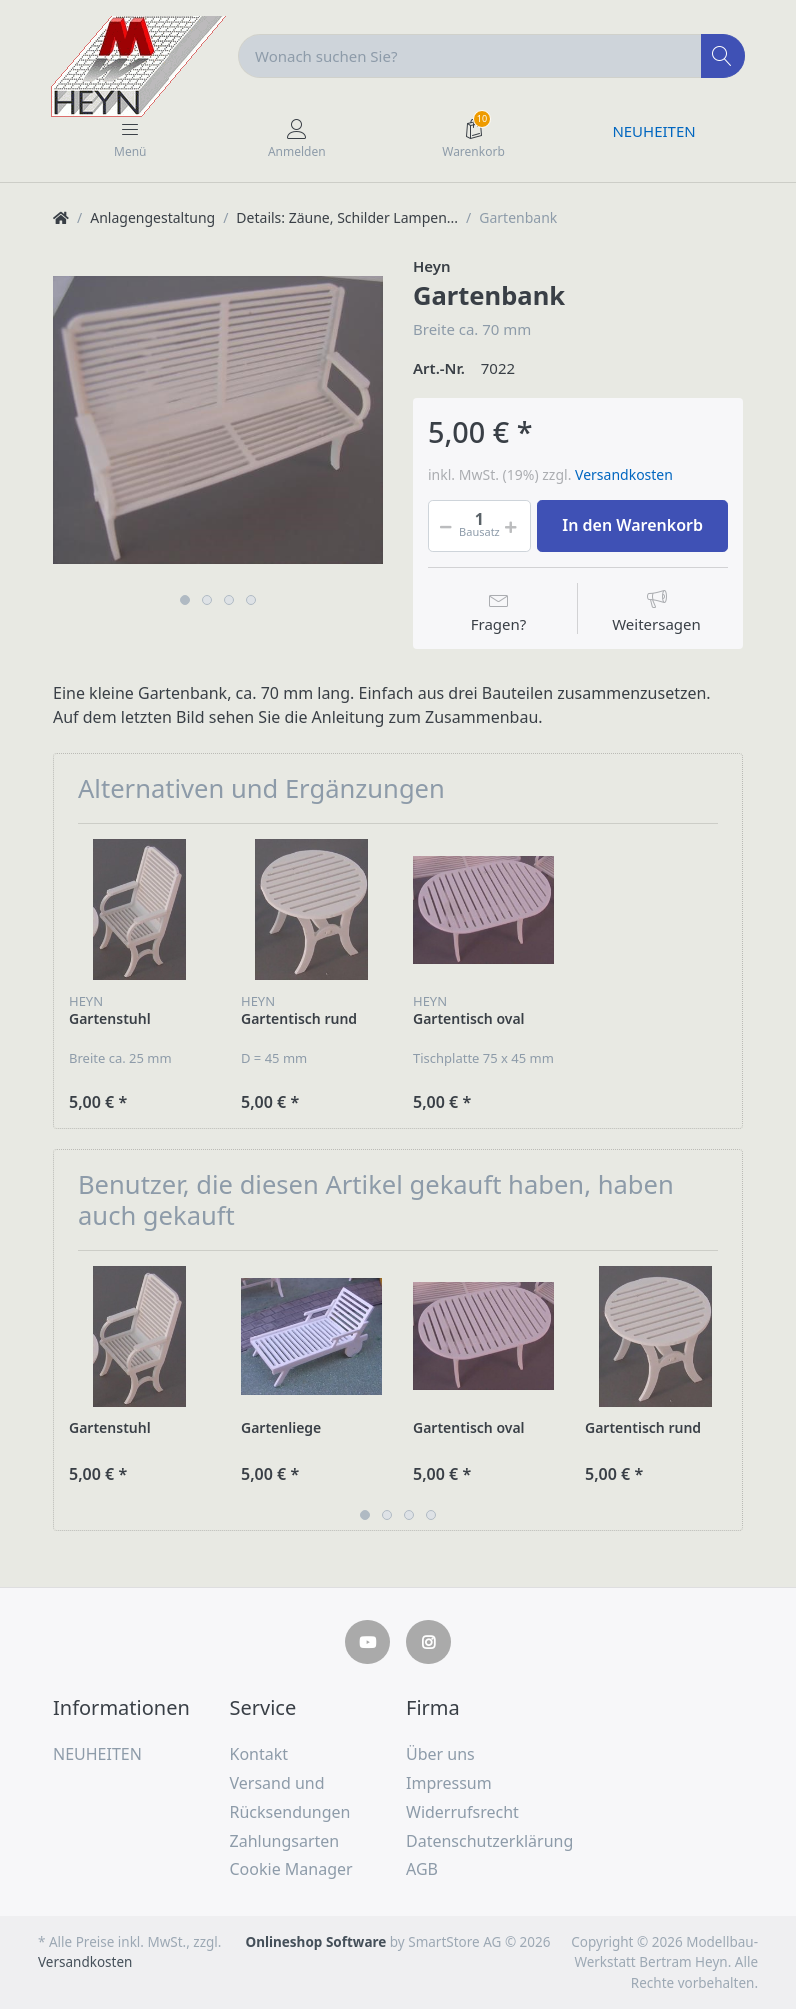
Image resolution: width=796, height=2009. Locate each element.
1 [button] (185, 600)
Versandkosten (624, 474)
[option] (218, 420)
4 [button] (251, 600)
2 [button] (207, 600)
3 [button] (229, 600)
